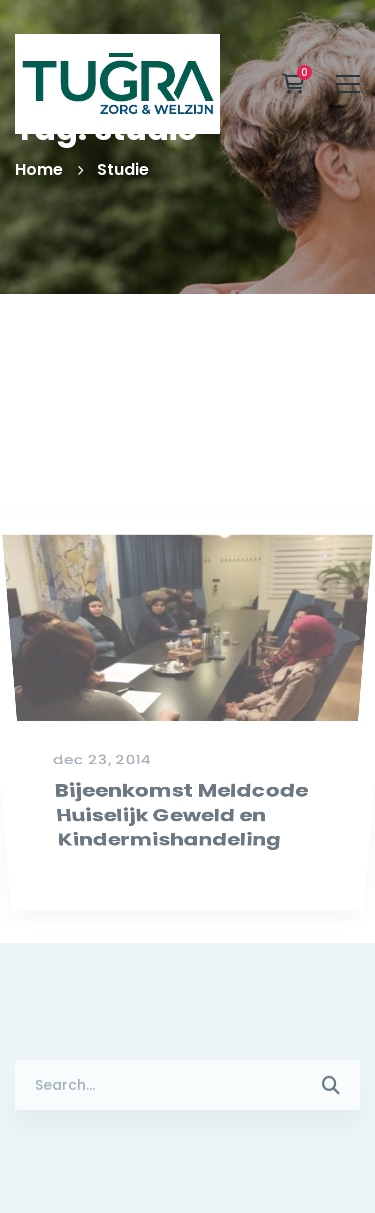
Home (39, 169)
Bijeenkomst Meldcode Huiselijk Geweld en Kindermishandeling (181, 853)
